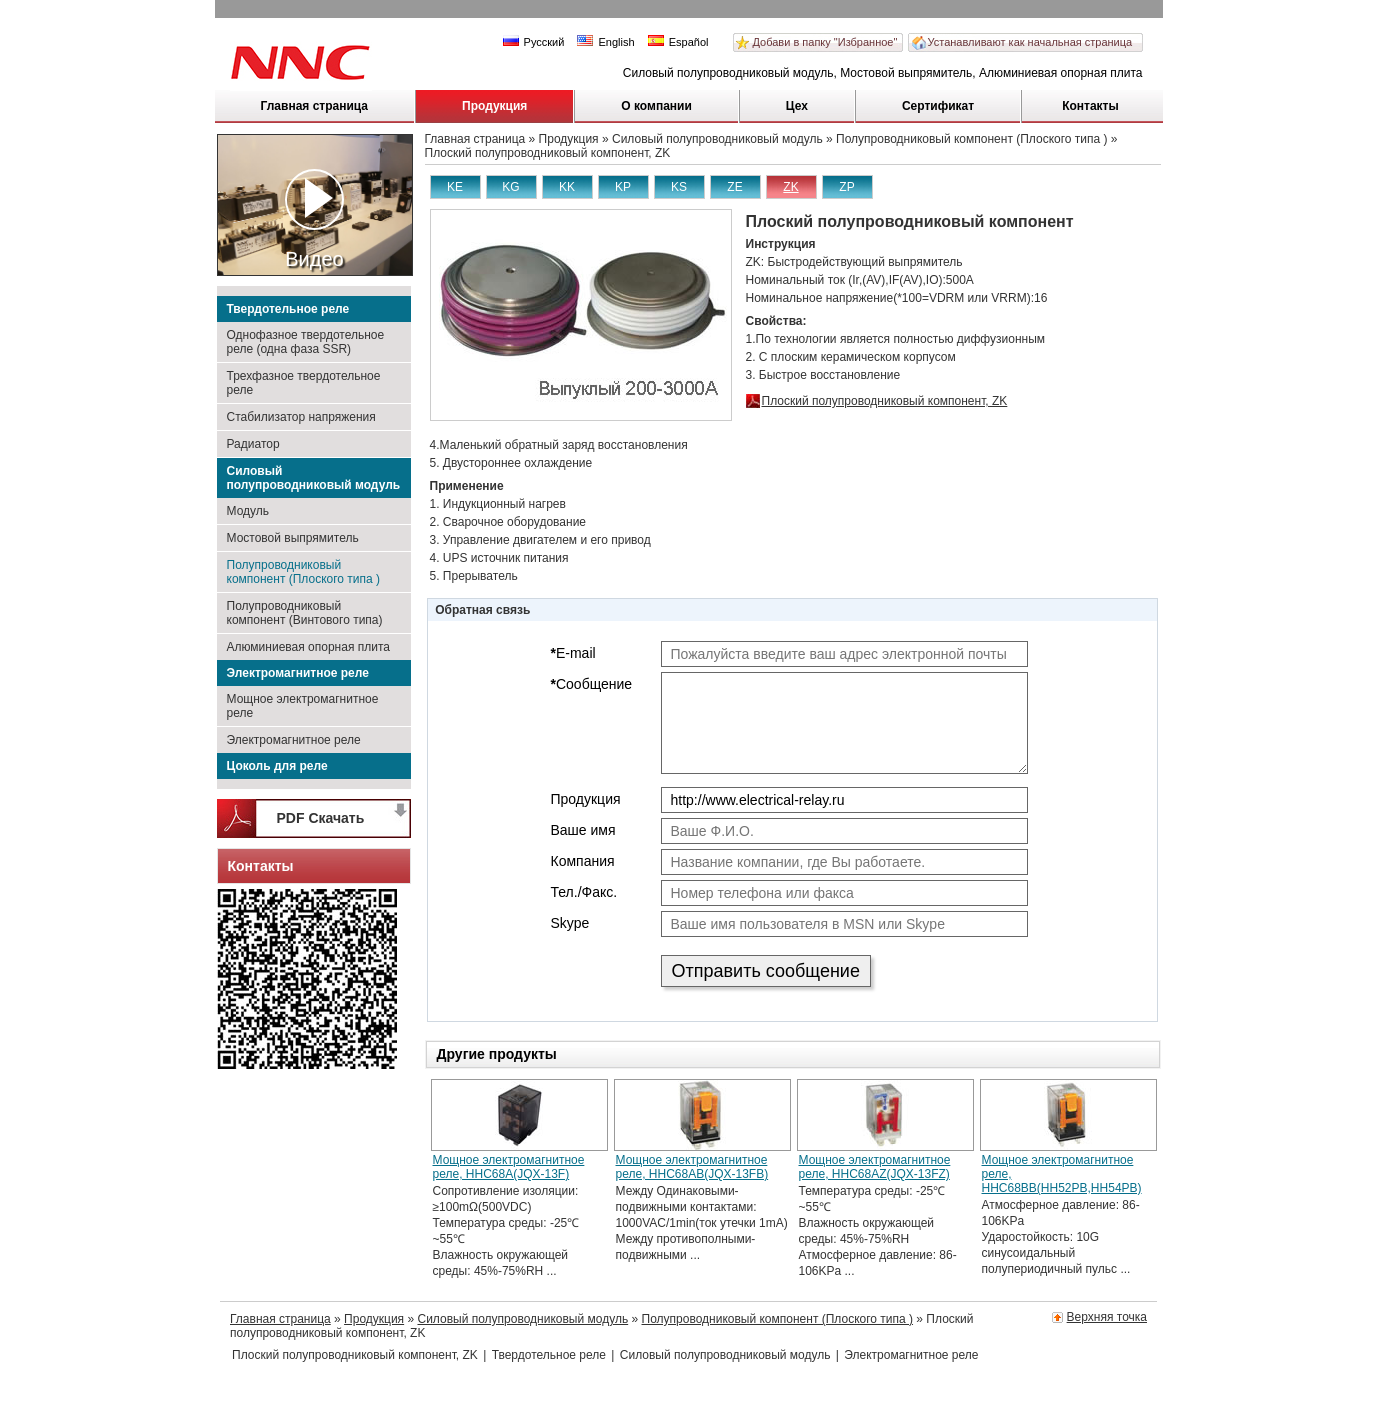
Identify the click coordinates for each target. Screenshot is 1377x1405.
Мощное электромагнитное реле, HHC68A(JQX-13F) (509, 1167)
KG (510, 187)
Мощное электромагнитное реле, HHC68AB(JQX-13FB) (692, 1167)
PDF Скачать (321, 818)
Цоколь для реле (277, 766)
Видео (314, 218)
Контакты (1090, 106)
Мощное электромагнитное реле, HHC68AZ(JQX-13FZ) (875, 1167)
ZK (790, 187)
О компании (656, 106)
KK (567, 187)
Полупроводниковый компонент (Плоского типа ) (304, 572)
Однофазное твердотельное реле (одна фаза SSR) (306, 342)
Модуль (248, 511)
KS (679, 187)
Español (678, 42)
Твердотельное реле (288, 309)
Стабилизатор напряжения (301, 417)
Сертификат (938, 106)
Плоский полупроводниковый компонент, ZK (885, 401)
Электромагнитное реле (298, 673)
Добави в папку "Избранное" (825, 42)
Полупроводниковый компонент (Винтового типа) (305, 613)
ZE (734, 187)
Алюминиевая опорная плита (308, 647)
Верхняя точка (1107, 1317)
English (605, 42)
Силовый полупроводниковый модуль (314, 478)
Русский (534, 42)
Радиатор (253, 444)
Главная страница (315, 106)
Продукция (494, 106)
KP (623, 187)
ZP (846, 187)
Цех (797, 106)
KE (455, 187)
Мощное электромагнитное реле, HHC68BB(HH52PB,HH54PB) (1062, 1174)
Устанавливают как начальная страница (1030, 42)
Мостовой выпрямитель (293, 538)
